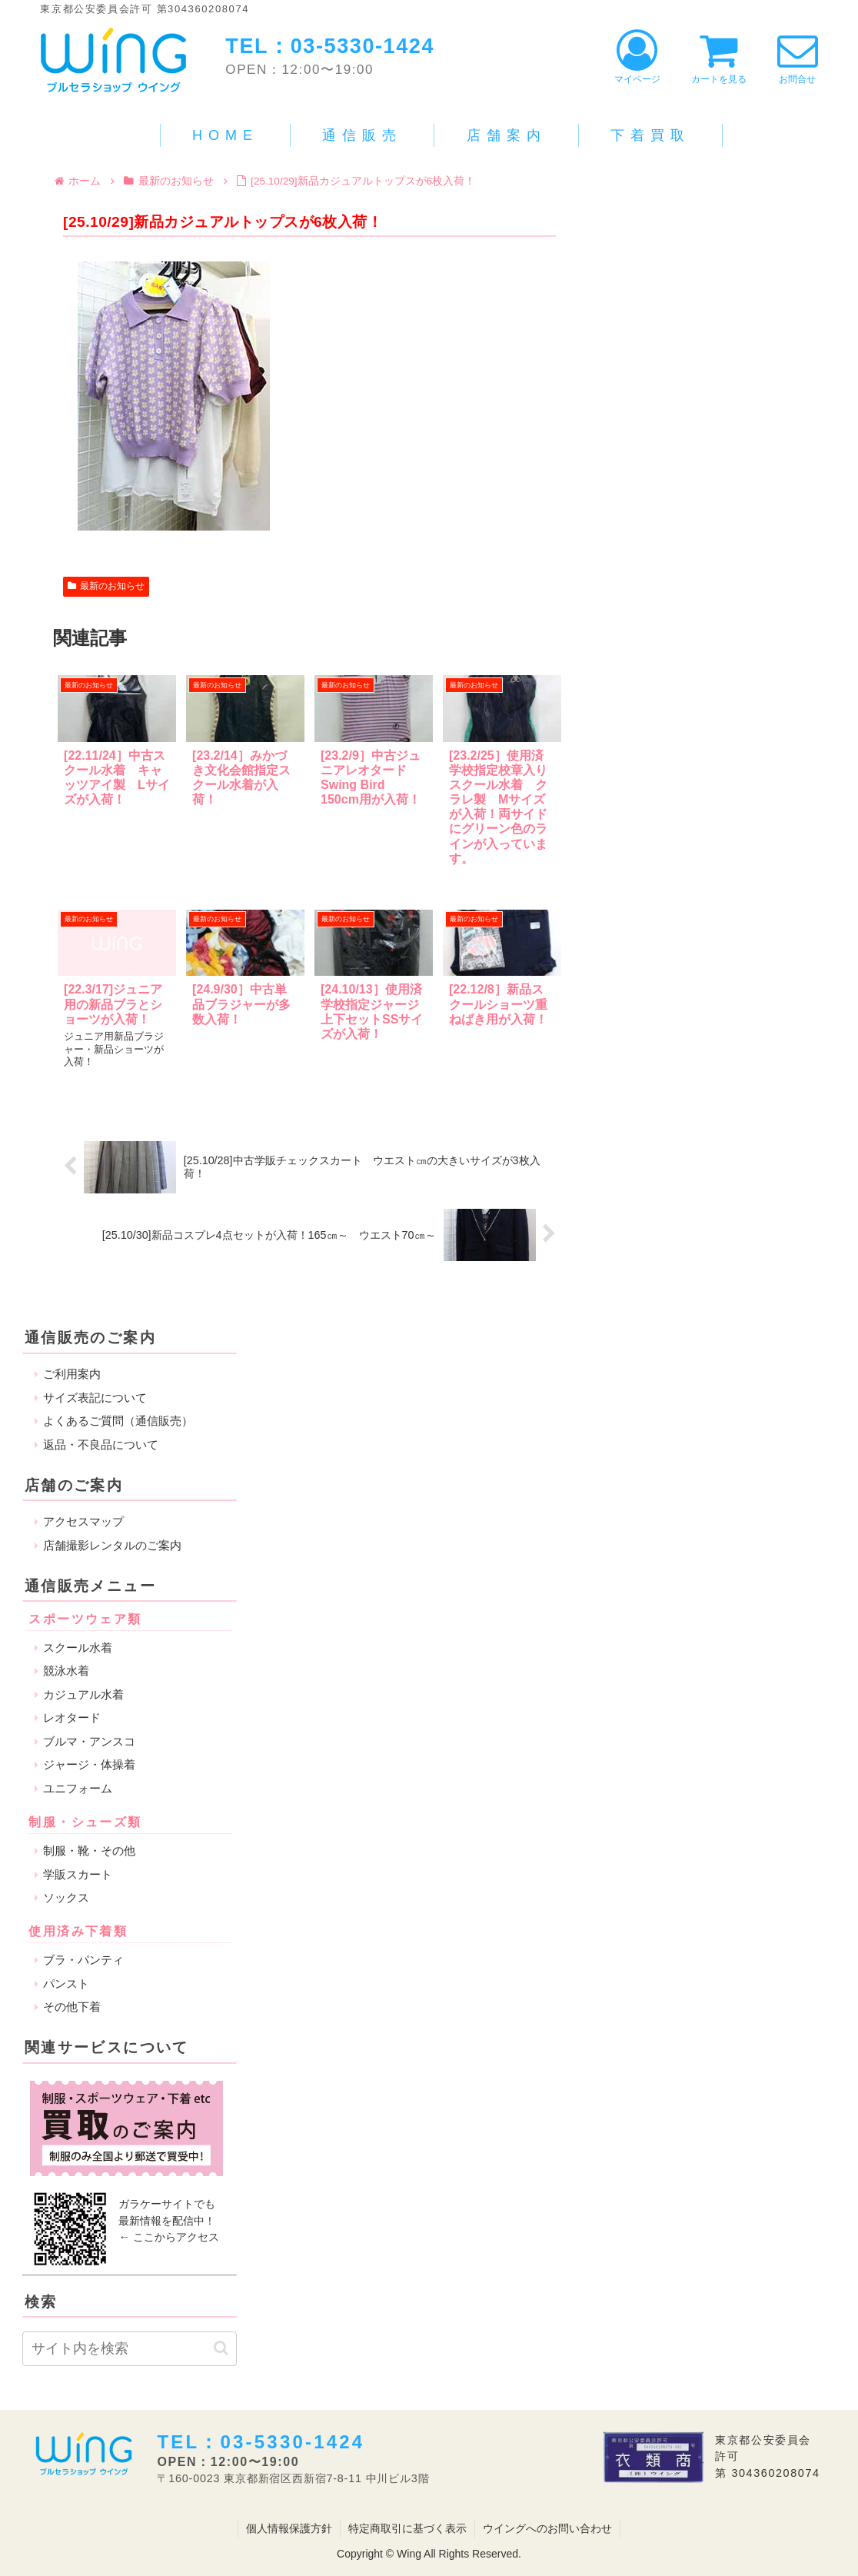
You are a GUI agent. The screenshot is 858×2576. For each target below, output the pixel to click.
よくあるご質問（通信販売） (118, 1420)
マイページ (637, 57)
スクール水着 (77, 1646)
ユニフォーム (77, 1787)
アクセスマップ (83, 1520)
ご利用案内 (72, 1373)
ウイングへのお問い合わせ (547, 2527)
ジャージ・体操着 (89, 1764)
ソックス (66, 1897)
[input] (129, 2348)
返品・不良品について (100, 1443)
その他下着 (72, 2006)
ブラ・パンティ (83, 1959)
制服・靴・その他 (89, 1849)
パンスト (66, 1982)
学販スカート (77, 1873)
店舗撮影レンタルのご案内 (112, 1544)
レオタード (72, 1717)
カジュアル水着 (83, 1693)
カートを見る (719, 57)
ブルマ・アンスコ (89, 1740)
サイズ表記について (95, 1396)
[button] (221, 2348)
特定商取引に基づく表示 (407, 2527)
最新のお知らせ (106, 586)
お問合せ (797, 57)
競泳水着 (66, 1670)
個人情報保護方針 (289, 2527)
